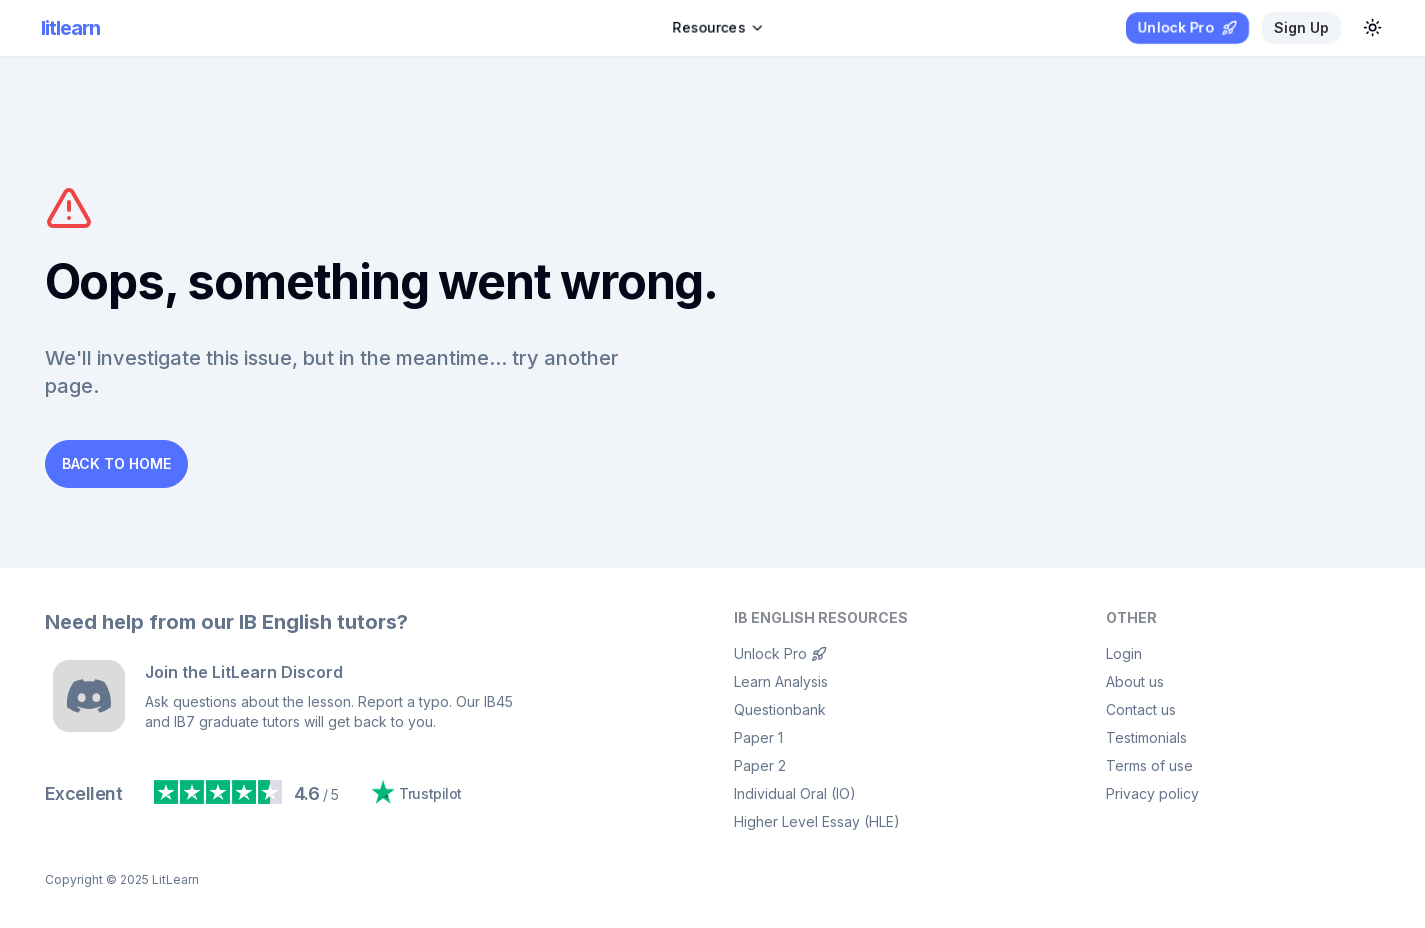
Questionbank (780, 709)
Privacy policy (1152, 793)
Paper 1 (758, 737)
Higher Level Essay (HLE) (817, 821)
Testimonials (1146, 737)
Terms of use (1149, 765)
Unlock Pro (780, 653)
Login (1124, 653)
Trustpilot (416, 792)
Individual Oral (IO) (795, 793)
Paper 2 (760, 765)
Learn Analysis (781, 681)
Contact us (1141, 709)
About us (1135, 681)
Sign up (1301, 27)
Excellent (84, 793)
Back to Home (116, 463)
